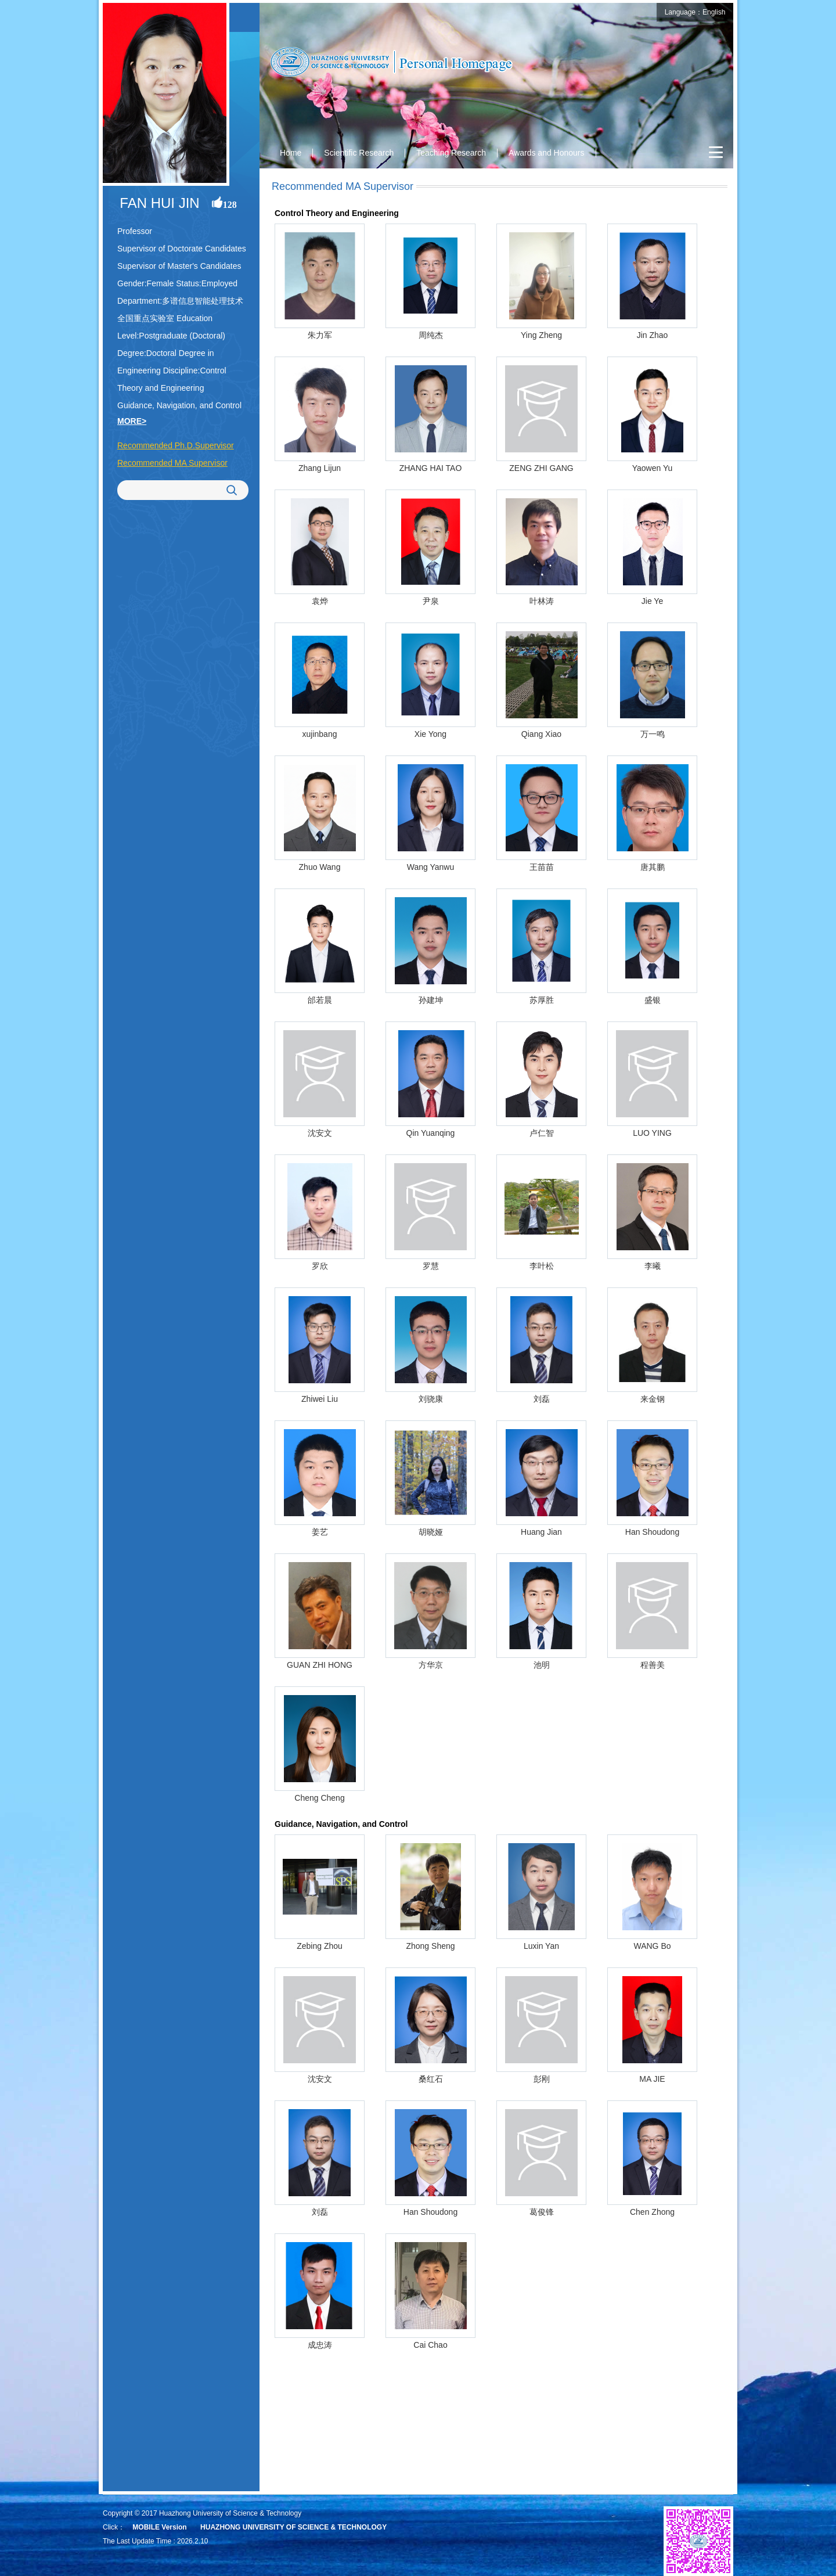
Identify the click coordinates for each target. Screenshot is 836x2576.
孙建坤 (431, 1000)
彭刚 (542, 2079)
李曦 (652, 1266)
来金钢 (652, 1399)
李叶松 (541, 1266)
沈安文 (320, 1133)
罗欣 (320, 1266)
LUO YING (652, 1133)
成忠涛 (320, 2345)
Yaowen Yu (652, 468)
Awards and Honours (546, 152)
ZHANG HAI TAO (430, 468)
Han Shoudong (652, 1532)
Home (290, 152)
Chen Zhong (652, 2212)
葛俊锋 (541, 2212)
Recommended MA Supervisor (172, 462)
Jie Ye (652, 601)
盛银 (652, 1000)
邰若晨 (320, 1000)
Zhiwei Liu (319, 1399)
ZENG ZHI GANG (541, 468)
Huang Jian (541, 1532)
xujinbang (319, 734)
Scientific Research (359, 152)
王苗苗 (541, 867)
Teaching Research (451, 152)
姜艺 (320, 1532)
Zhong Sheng (430, 1946)
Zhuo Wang (320, 867)
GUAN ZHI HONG (319, 1665)
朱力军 (320, 335)
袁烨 (320, 601)
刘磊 (542, 1399)
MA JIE (652, 2079)
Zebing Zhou (320, 1946)
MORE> (131, 421)
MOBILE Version (159, 2527)
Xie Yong (430, 734)
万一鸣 (652, 734)
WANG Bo (652, 1946)
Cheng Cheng (319, 1798)
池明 (542, 1665)
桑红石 (431, 2079)
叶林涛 (541, 601)
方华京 (431, 1665)
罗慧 (431, 1266)
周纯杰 (431, 335)
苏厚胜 (541, 1000)
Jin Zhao (652, 335)
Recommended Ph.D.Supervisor (175, 445)
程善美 (652, 1665)
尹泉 (431, 601)
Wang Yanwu (430, 867)
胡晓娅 (431, 1532)
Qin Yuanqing (430, 1133)
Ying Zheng (541, 335)
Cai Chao (430, 2345)
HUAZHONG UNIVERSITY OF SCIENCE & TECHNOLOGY (293, 2527)
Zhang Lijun (319, 468)
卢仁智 (541, 1133)
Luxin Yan (541, 1946)
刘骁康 (431, 1399)
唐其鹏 (652, 867)
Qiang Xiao (541, 734)
